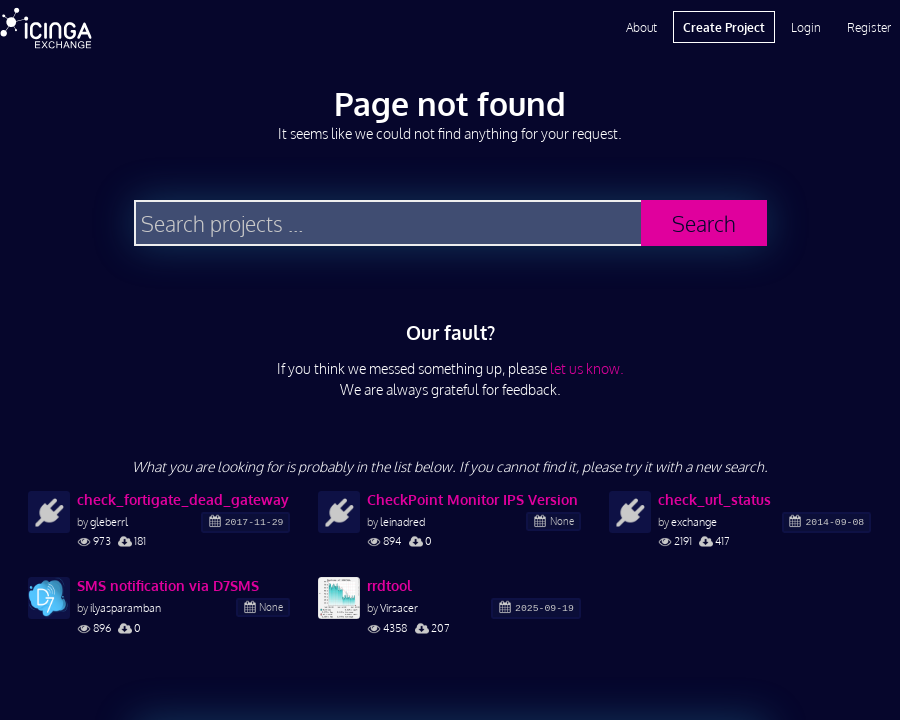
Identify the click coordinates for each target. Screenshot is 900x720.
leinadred (402, 521)
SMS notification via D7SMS (168, 585)
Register (869, 27)
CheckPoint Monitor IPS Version (472, 499)
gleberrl (109, 521)
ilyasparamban (125, 607)
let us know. (587, 368)
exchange (694, 521)
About (641, 27)
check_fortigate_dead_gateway (183, 499)
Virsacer (399, 607)
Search (704, 223)
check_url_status (714, 499)
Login (806, 27)
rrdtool (389, 585)
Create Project (724, 27)
